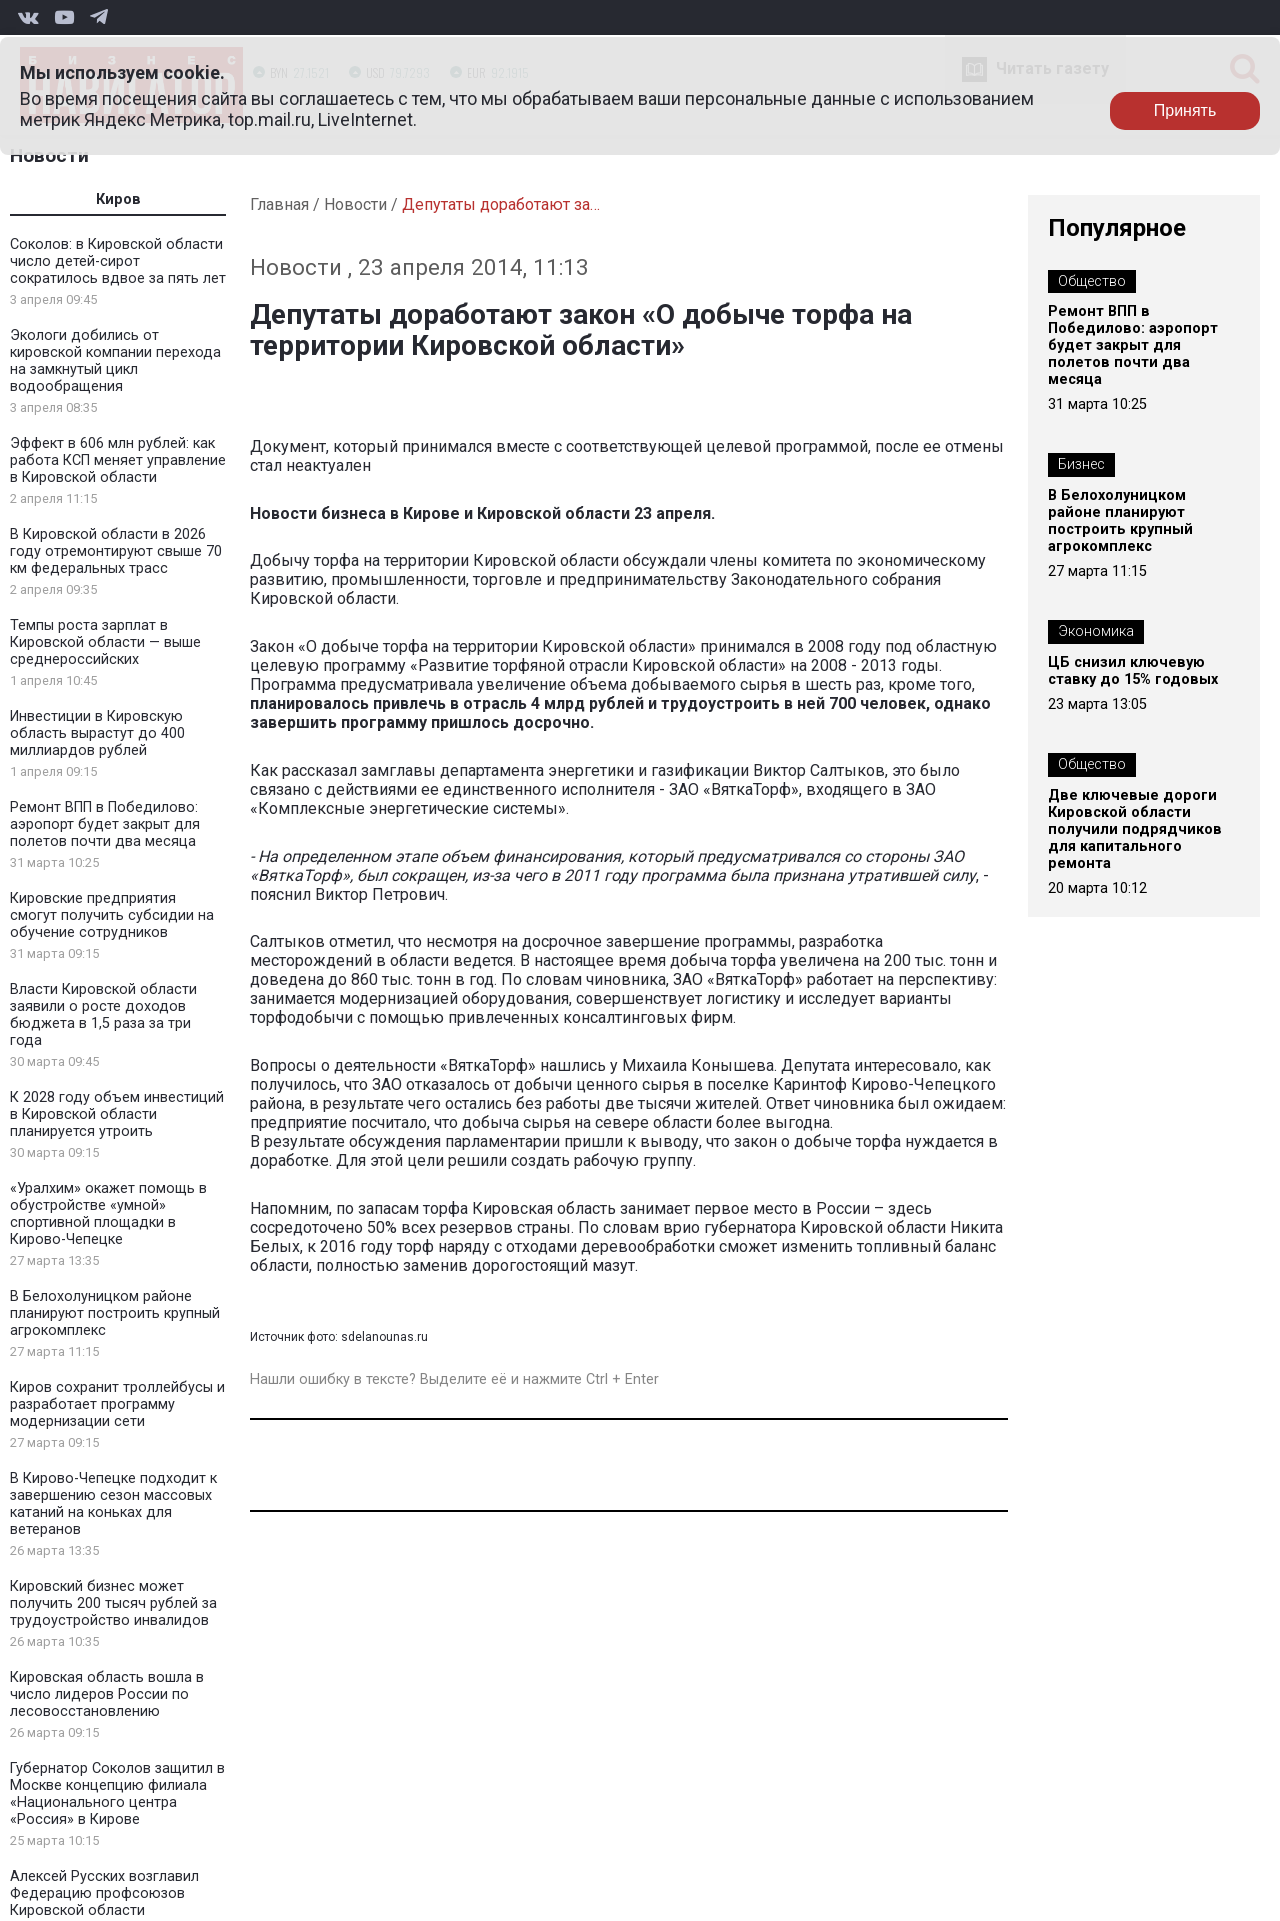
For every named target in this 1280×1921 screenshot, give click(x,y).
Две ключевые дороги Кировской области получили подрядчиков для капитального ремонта (1135, 829)
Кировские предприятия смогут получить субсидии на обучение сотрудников (112, 915)
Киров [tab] (118, 199)
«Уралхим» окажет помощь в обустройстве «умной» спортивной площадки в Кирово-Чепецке (108, 1214)
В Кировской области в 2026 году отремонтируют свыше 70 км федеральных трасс (116, 551)
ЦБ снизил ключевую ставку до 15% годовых (1133, 671)
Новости (49, 155)
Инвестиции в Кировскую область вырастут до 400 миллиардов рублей (97, 733)
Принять (1185, 110)
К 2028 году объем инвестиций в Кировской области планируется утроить (117, 1114)
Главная (279, 204)
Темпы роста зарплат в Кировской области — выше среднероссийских (105, 642)
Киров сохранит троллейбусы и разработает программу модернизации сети (117, 1404)
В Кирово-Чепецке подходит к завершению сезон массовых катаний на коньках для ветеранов (113, 1504)
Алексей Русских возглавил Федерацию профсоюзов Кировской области (104, 1893)
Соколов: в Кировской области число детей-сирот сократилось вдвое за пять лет (118, 261)
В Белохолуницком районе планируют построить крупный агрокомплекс (115, 1313)
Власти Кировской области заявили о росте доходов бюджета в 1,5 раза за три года (103, 1015)
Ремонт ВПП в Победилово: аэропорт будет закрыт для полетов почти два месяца (105, 824)
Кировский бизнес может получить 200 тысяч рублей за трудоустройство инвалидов (113, 1603)
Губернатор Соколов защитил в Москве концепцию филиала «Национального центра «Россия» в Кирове (117, 1794)
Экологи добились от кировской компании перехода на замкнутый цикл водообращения (115, 361)
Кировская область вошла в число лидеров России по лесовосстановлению (107, 1694)
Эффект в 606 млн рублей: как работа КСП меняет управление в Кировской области (118, 460)
